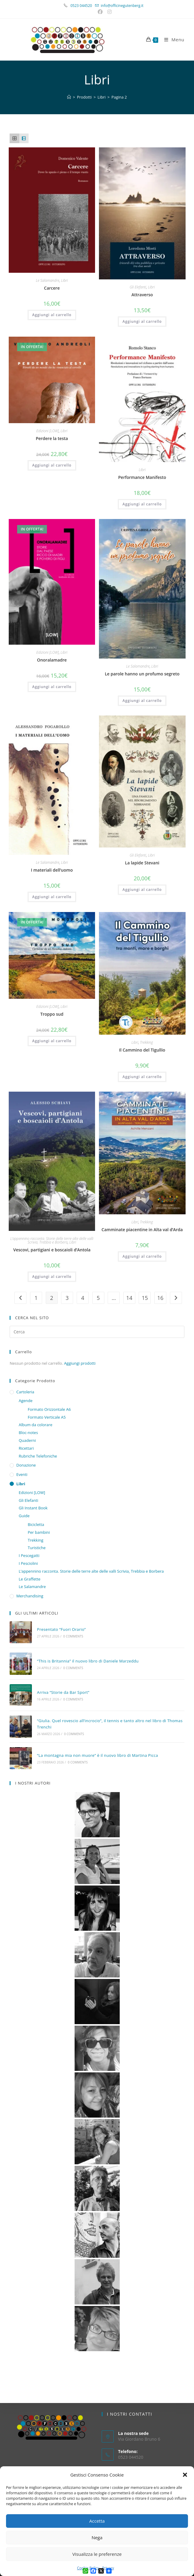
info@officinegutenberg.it (122, 5)
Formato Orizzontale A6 (49, 1409)
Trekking (146, 1042)
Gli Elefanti (138, 287)
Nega (96, 2537)
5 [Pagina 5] (98, 1297)
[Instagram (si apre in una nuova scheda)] (109, 11)
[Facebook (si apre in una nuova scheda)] (101, 11)
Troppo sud (51, 1014)
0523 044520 (84, 5)
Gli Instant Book (33, 1508)
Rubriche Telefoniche (38, 1456)
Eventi (21, 1474)
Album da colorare (35, 1424)
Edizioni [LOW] (47, 430)
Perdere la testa (52, 438)
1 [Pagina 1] (36, 1297)
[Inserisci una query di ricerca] (97, 1332)
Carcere (52, 288)
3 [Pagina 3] (67, 1297)
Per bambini (39, 1532)
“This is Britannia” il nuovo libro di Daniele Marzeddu (88, 1661)
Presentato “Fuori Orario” (61, 1629)
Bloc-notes (28, 1432)
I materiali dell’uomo (52, 870)
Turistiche (36, 1547)
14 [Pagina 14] (129, 1297)
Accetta (97, 2521)
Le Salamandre (47, 280)
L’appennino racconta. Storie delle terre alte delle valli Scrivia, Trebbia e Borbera (51, 1240)
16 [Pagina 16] (160, 1297)
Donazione (26, 1465)
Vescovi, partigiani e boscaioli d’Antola (52, 1250)
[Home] (69, 97)
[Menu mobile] (172, 39)
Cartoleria (25, 1392)
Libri (64, 280)
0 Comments (73, 1636)
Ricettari (26, 1448)
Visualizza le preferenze (97, 2554)
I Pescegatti (29, 1555)
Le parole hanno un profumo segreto (142, 674)
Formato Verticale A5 (47, 1417)
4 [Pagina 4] (82, 1297)
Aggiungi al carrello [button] (52, 314)
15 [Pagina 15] (145, 1297)
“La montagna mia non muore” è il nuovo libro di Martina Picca (97, 1755)
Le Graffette (29, 1579)
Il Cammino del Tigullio (142, 1050)
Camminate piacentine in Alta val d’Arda (142, 1229)
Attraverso (142, 294)
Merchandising (29, 1596)
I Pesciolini (28, 1563)
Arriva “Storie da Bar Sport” (63, 1692)
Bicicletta (36, 1524)
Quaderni (27, 1440)
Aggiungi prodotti (80, 1363)
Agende (25, 1400)
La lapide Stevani (142, 863)
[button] (185, 2475)
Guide (24, 1515)
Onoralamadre (52, 660)
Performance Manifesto (142, 477)
